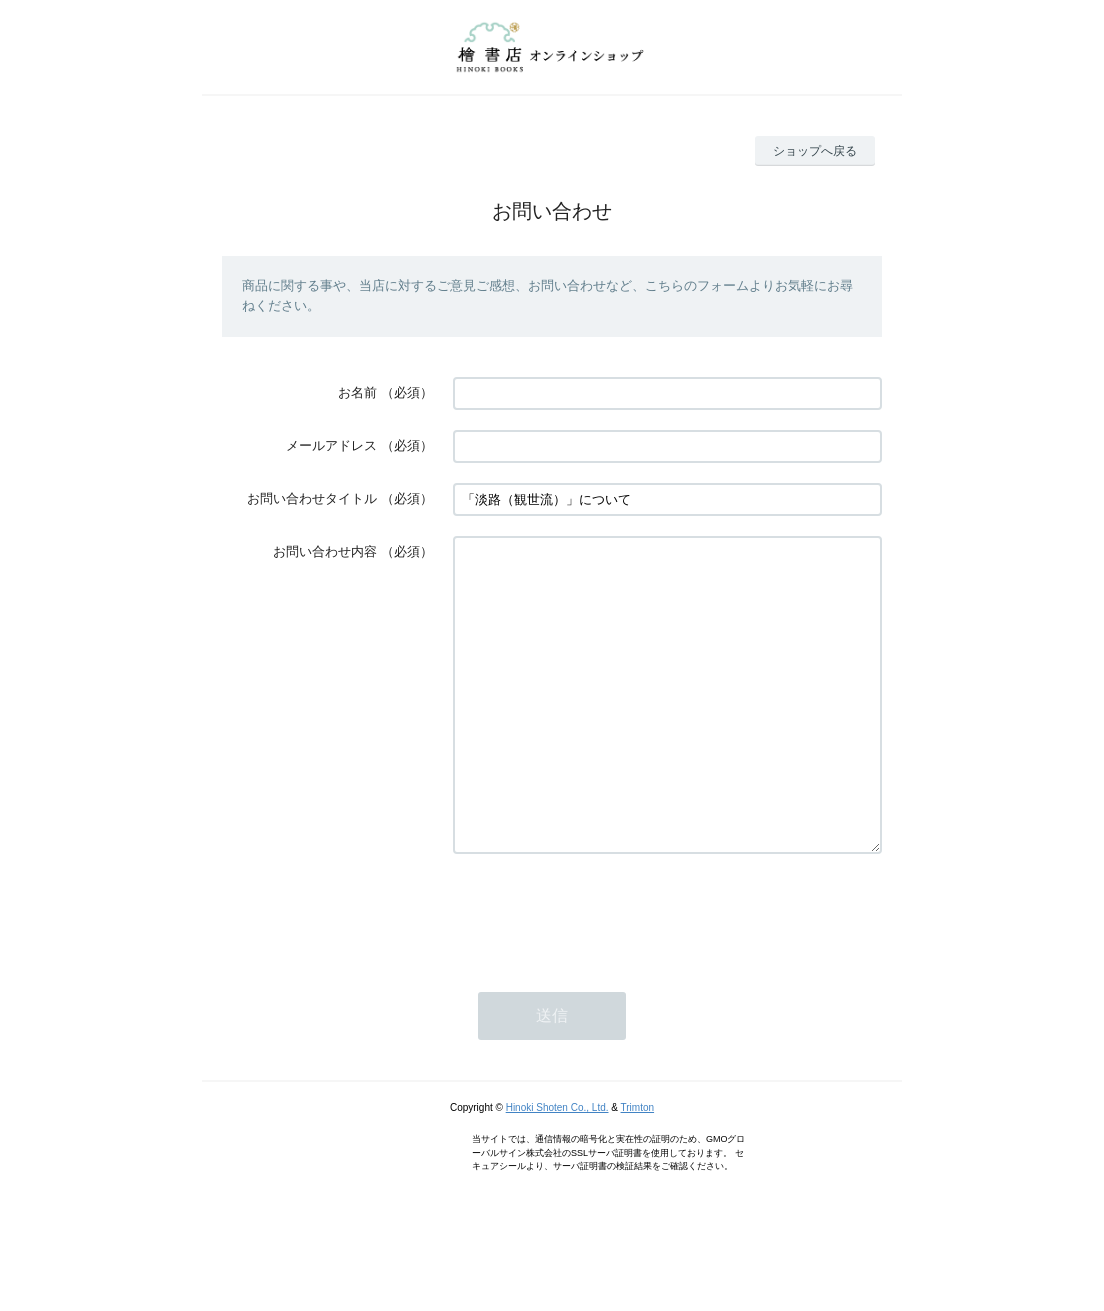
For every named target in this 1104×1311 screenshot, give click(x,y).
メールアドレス (331, 445)
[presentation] (605, 973)
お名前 (357, 392)
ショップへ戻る (815, 151)
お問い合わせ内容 (325, 551)
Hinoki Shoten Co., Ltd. (557, 1167)
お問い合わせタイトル (312, 498)
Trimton (638, 1167)
